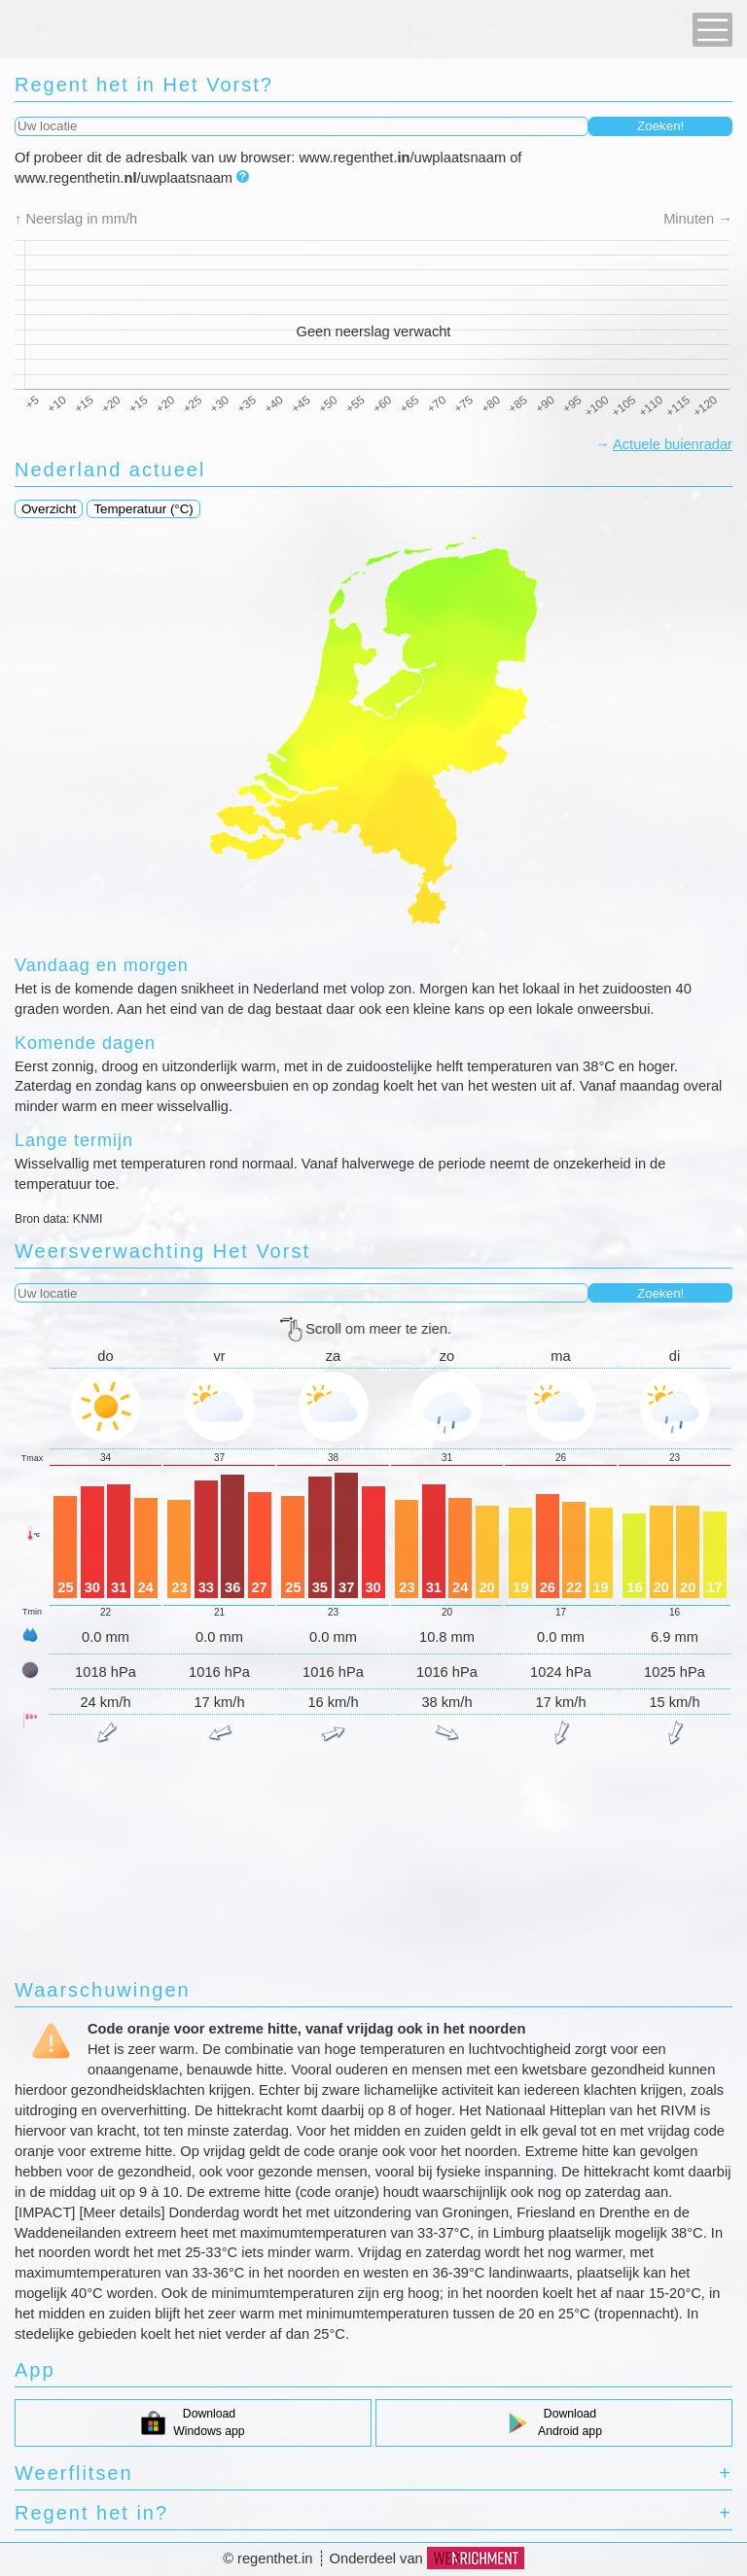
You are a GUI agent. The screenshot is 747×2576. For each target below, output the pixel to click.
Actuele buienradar (672, 444)
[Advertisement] (373, 1813)
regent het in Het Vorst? (144, 84)
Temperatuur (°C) (143, 509)
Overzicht (48, 509)
